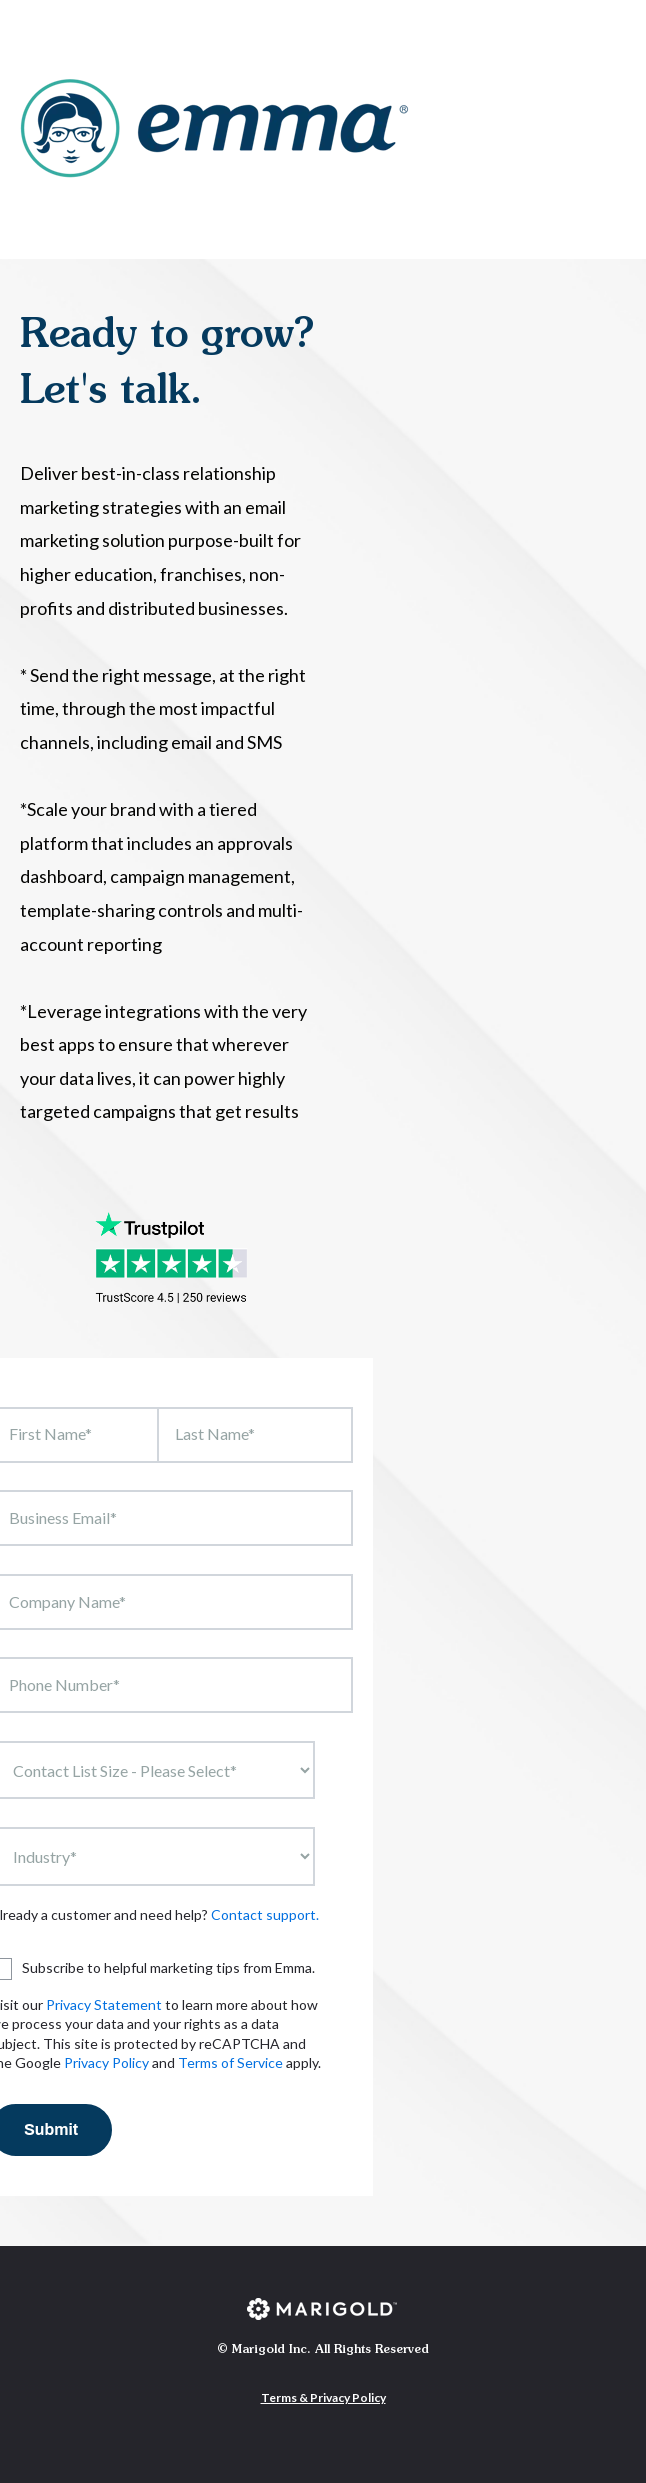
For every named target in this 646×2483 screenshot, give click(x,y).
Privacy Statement (104, 2004)
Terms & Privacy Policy (323, 2397)
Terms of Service (230, 2062)
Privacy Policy (106, 2062)
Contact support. (265, 1914)
